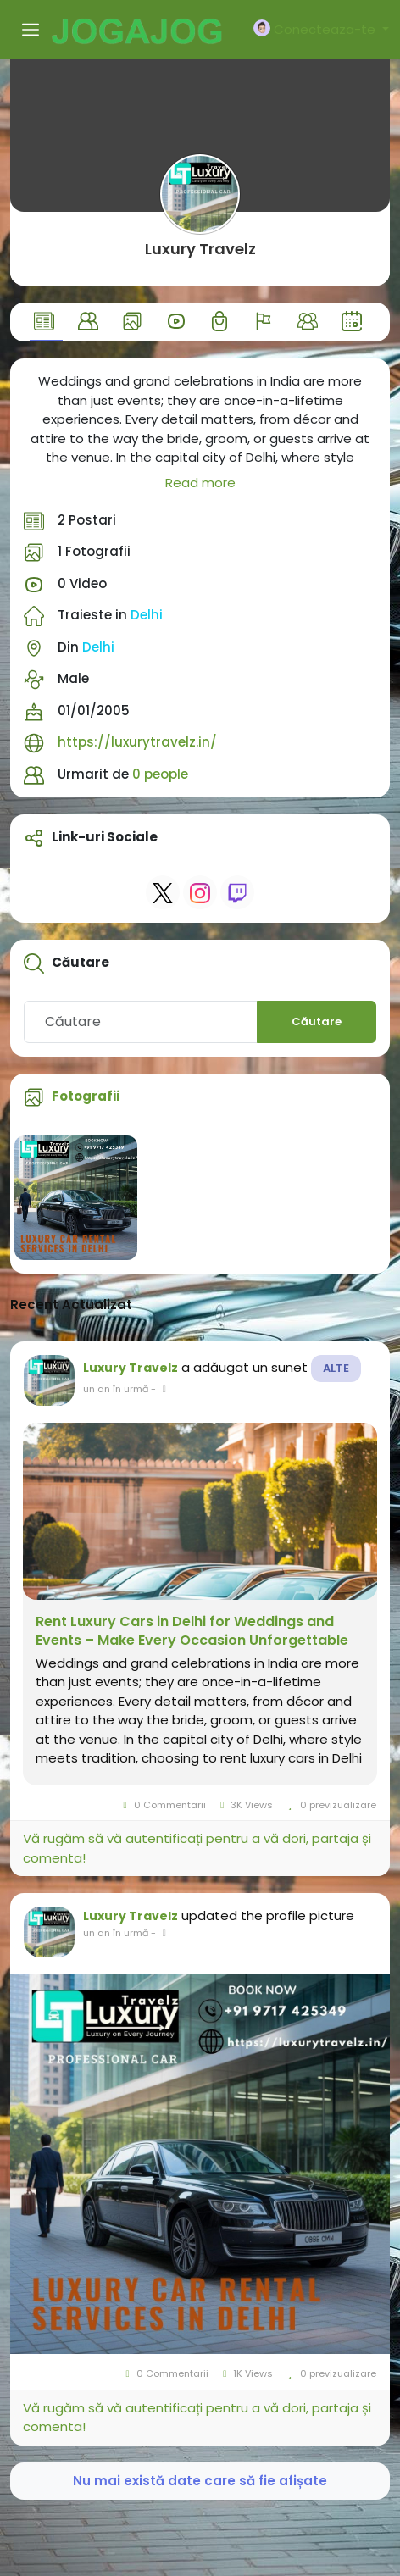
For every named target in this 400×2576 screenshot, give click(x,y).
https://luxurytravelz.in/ (137, 742)
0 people (160, 774)
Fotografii (85, 1096)
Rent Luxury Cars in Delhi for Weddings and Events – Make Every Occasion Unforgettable (192, 1631)
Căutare (317, 1021)
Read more (200, 482)
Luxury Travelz (200, 248)
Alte (336, 1368)
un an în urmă (115, 1389)
